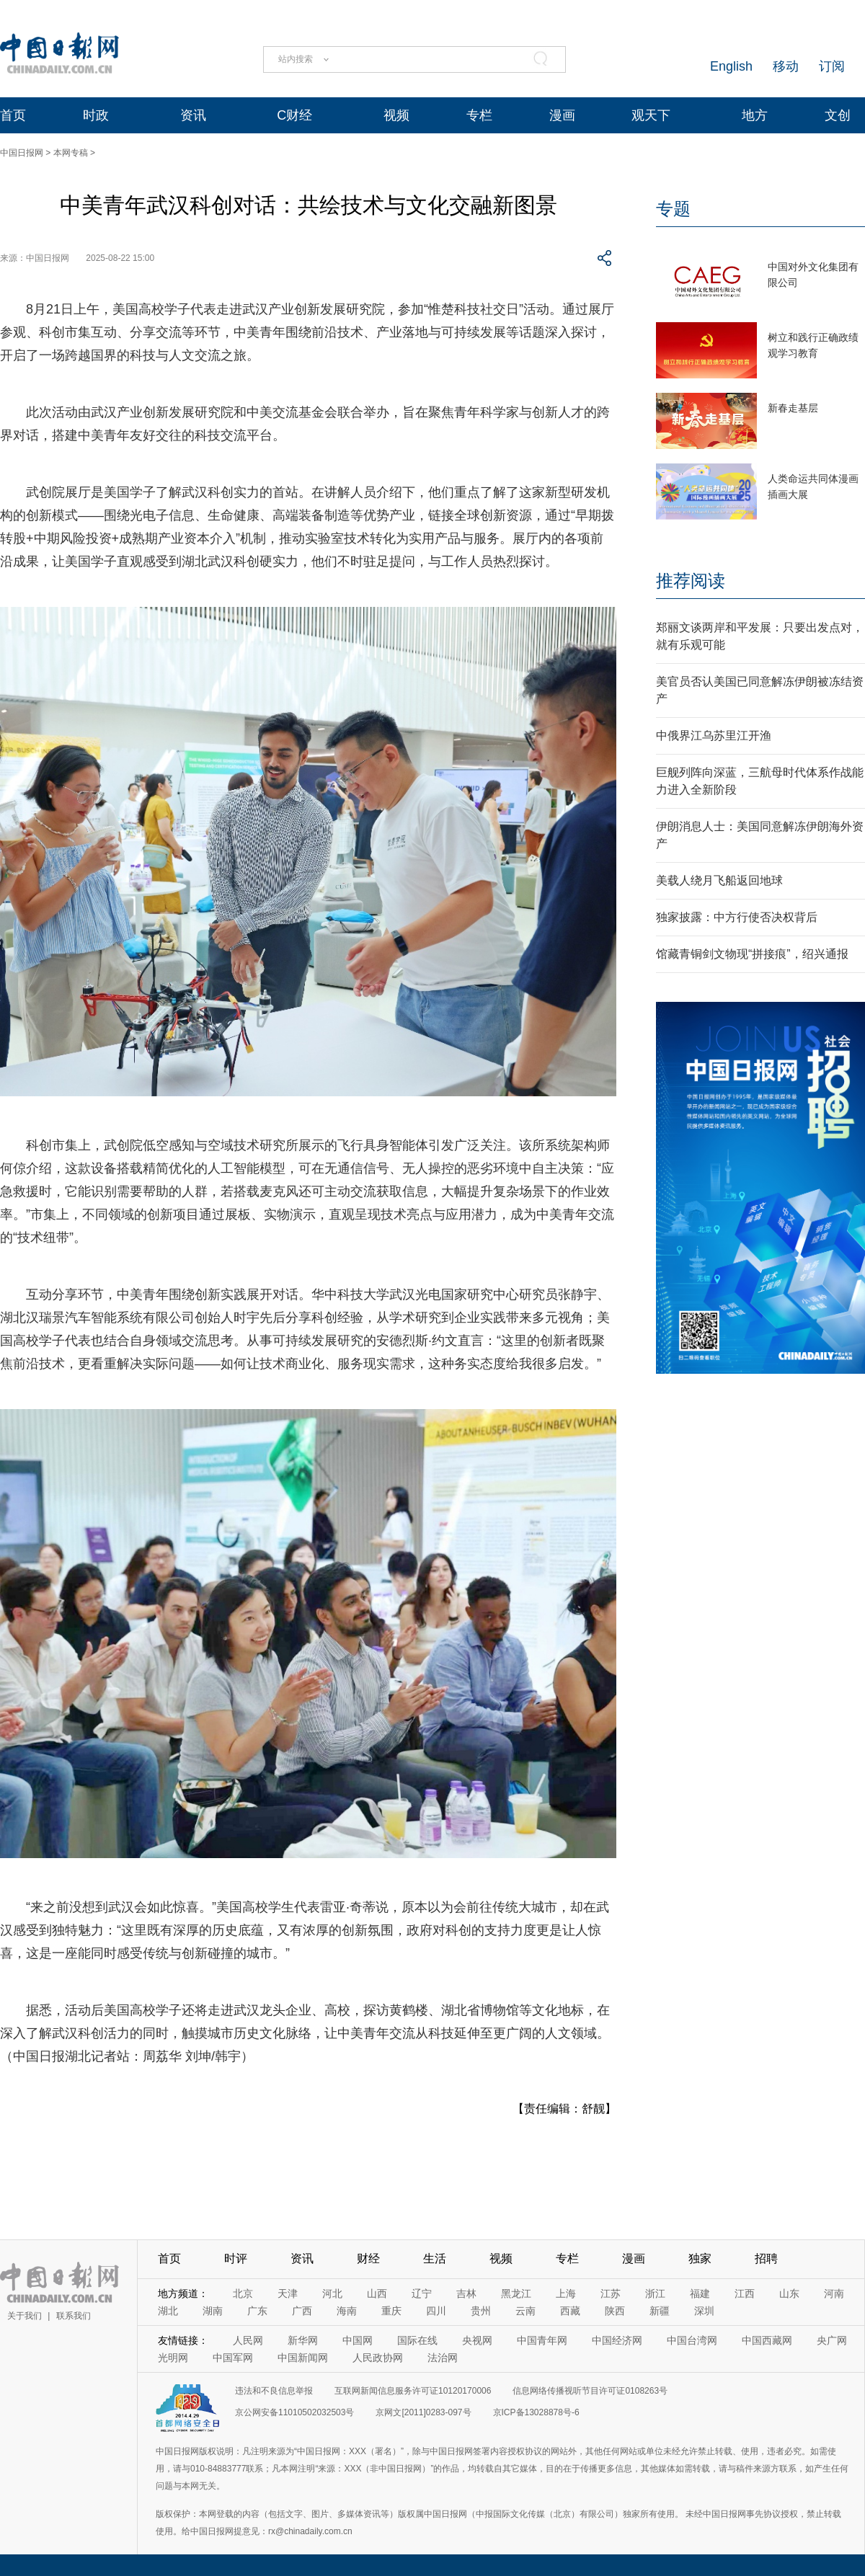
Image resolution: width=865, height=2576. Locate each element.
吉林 (466, 2293)
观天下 (650, 115)
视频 (396, 115)
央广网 (832, 2340)
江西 (745, 2293)
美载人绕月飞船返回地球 (719, 880)
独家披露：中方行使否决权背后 (736, 917)
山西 (377, 2293)
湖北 (168, 2311)
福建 (700, 2293)
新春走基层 (793, 408)
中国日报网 (21, 153)
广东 (257, 2311)
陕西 (615, 2311)
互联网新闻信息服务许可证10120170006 (412, 2391)
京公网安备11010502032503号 (294, 2412)
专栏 (479, 115)
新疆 (659, 2311)
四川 (436, 2311)
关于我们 (24, 2316)
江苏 (610, 2293)
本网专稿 (70, 153)
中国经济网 (617, 2340)
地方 (755, 115)
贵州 (481, 2311)
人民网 (248, 2340)
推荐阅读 (690, 580)
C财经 (294, 115)
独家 (699, 2258)
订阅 (832, 66)
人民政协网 (377, 2357)
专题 (673, 208)
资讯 (193, 115)
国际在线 (417, 2340)
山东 (789, 2293)
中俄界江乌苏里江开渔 (713, 735)
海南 (347, 2311)
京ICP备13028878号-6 (536, 2412)
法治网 (442, 2357)
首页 (13, 115)
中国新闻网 (303, 2357)
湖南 (213, 2311)
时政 (96, 115)
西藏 (570, 2311)
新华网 (303, 2340)
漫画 (562, 115)
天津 (288, 2293)
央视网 (477, 2340)
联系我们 (73, 2316)
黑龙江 (516, 2293)
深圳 (704, 2311)
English (731, 66)
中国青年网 (542, 2340)
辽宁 (422, 2293)
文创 (838, 115)
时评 (235, 2258)
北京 (243, 2293)
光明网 (173, 2357)
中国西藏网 (767, 2340)
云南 (525, 2311)
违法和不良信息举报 (274, 2391)
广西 (302, 2311)
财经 (368, 2258)
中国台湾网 (692, 2340)
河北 (332, 2293)
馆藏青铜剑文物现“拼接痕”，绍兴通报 (752, 954)
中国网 (357, 2340)
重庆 (391, 2311)
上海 (566, 2293)
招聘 (766, 2258)
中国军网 (233, 2357)
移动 (786, 66)
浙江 (655, 2293)
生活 (434, 2258)
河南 (834, 2293)
